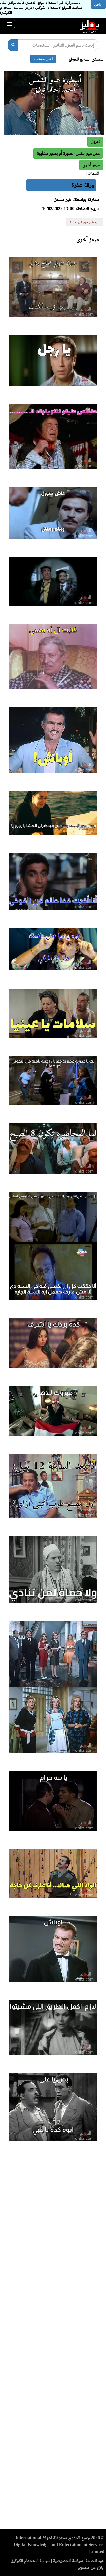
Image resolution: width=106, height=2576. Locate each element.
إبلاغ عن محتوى (91, 2567)
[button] (91, 165)
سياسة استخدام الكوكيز (30, 2560)
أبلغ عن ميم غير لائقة (84, 222)
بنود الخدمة (94, 2560)
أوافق (98, 4)
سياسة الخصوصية (68, 2560)
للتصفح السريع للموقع (85, 59)
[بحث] (13, 45)
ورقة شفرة (82, 185)
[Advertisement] (53, 2342)
